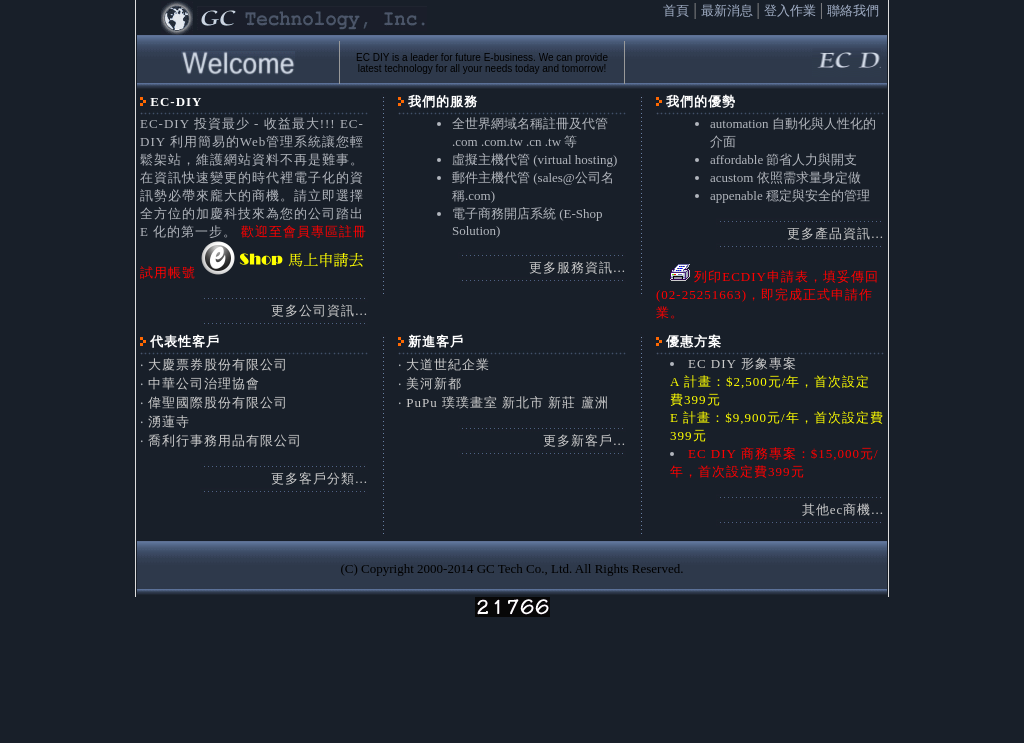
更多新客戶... (584, 440)
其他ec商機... (843, 509)
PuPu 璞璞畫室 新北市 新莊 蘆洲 (507, 402)
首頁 (676, 10)
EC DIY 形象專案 (742, 363)
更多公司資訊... (319, 310)
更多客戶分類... (319, 478)
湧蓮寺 (169, 421)
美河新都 (434, 383)
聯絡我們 (853, 10)
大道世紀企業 (448, 364)
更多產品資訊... (835, 233)
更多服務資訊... (577, 267)
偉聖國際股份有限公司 (218, 402)
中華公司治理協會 (204, 383)
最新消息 (727, 10)
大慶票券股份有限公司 (218, 364)
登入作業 (790, 10)
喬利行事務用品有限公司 (225, 440)
